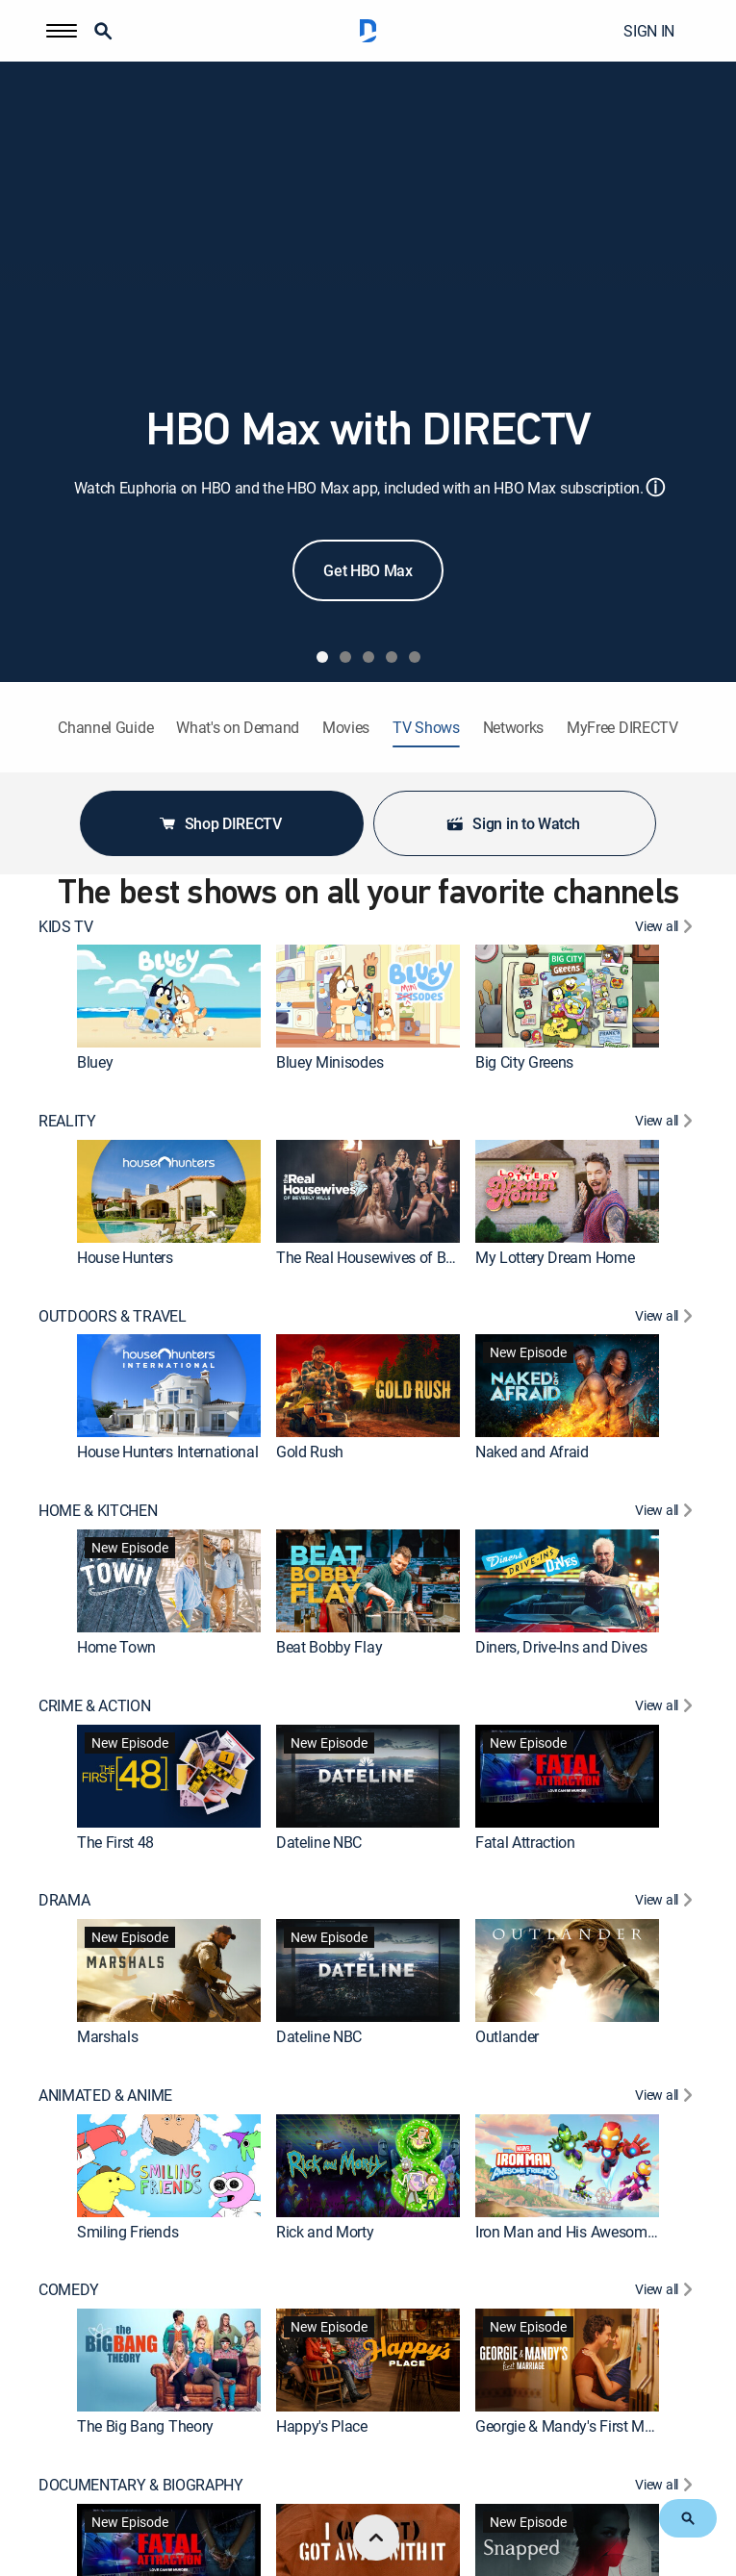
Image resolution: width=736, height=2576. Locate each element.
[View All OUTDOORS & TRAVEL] (666, 1318)
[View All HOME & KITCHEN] (666, 1513)
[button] (61, 30)
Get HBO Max (367, 570)
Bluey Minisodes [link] (329, 1062)
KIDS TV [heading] (65, 927)
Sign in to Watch (512, 823)
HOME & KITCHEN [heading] (98, 1511)
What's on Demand (237, 728)
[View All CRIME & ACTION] (666, 1708)
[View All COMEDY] (666, 2292)
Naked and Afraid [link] (532, 1451)
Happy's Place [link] (322, 2426)
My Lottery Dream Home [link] (554, 1257)
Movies (345, 728)
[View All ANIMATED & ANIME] (666, 2097)
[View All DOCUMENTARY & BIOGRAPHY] (666, 2487)
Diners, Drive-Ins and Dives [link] (561, 1646)
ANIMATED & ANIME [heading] (105, 2095)
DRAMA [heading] (63, 1900)
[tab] (322, 657)
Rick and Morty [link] (325, 2230)
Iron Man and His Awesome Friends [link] (590, 2230)
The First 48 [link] (115, 1841)
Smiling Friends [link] (127, 2230)
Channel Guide (105, 728)
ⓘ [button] (655, 487)
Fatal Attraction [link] (525, 1841)
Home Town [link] (116, 1646)
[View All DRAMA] (666, 1902)
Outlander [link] (507, 2036)
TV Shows (426, 728)
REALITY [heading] (67, 1121)
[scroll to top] (376, 2537)
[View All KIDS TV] (666, 929)
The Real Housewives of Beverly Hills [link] (395, 1257)
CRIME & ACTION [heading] (94, 1706)
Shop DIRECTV (220, 823)
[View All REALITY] (666, 1123)
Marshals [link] (107, 2036)
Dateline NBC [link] (319, 1841)
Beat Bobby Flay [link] (329, 1646)
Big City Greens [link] (524, 1062)
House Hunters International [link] (167, 1451)
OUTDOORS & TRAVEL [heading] (112, 1316)
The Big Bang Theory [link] (145, 2426)
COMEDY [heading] (68, 2290)
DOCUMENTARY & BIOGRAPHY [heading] (140, 2485)
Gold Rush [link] (309, 1451)
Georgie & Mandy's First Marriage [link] (582, 2426)
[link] (169, 996)
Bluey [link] (95, 1062)
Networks (513, 728)
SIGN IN (648, 30)
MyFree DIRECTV (622, 728)
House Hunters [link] (125, 1257)
